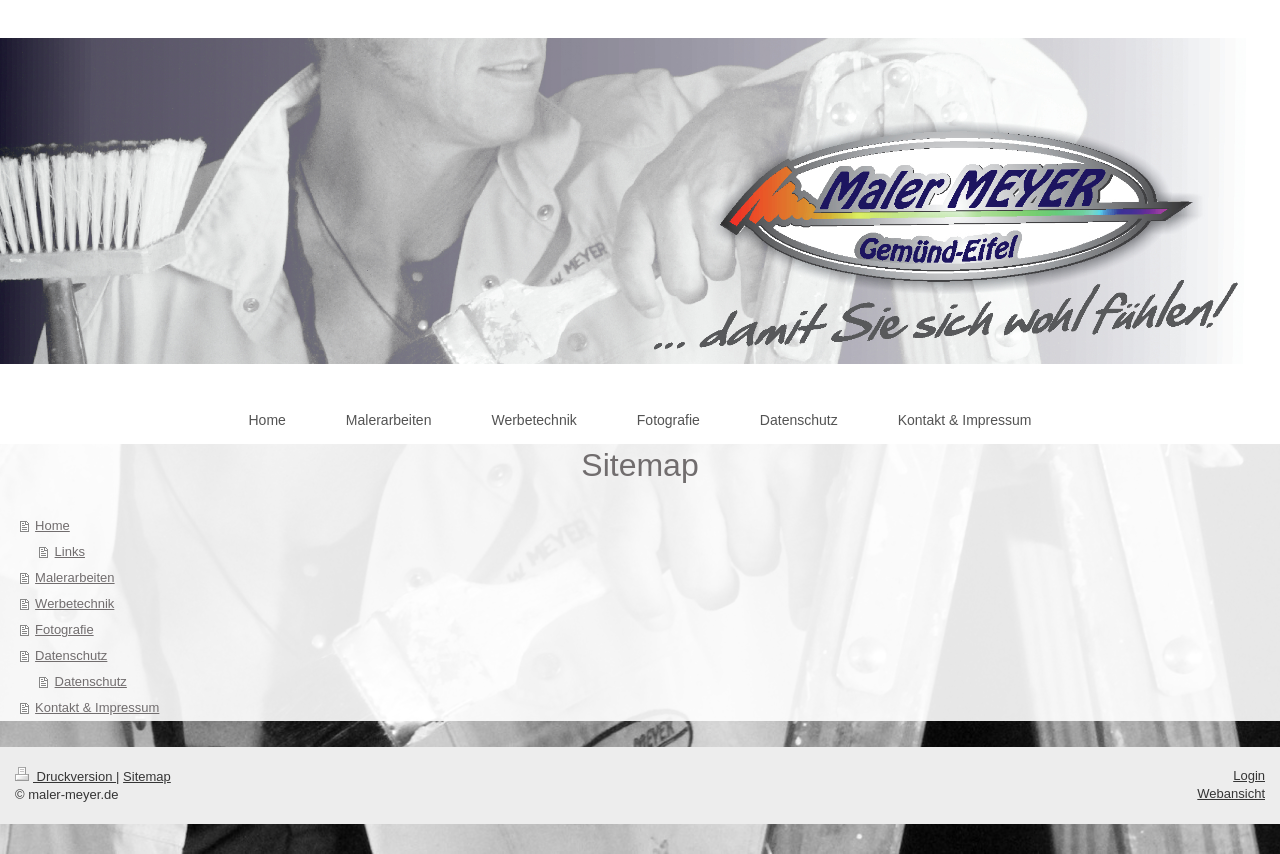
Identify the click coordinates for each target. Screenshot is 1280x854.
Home (52, 525)
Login (1249, 775)
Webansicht (1231, 793)
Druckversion (65, 776)
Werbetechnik (74, 603)
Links (70, 551)
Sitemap (147, 776)
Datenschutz (71, 655)
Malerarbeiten (75, 577)
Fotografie (64, 629)
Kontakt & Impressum (97, 707)
